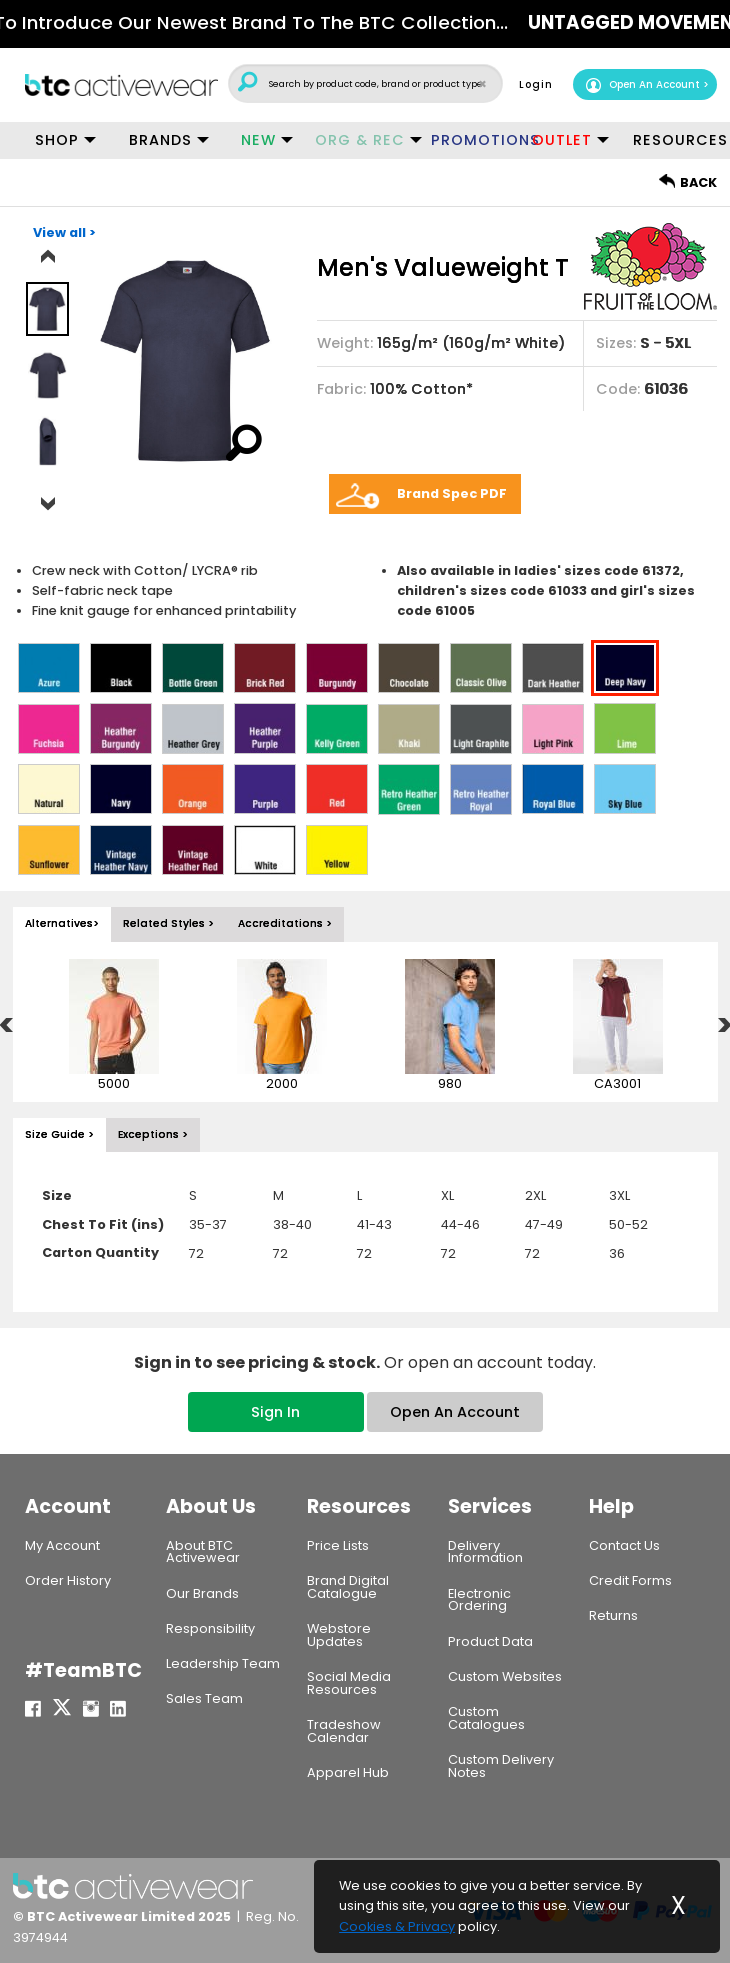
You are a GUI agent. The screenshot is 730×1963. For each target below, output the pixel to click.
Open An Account (642, 85)
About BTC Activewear (203, 1540)
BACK (688, 182)
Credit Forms (630, 1568)
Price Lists (338, 1533)
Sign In (275, 1400)
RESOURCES (675, 140)
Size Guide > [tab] (59, 1122)
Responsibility (210, 1616)
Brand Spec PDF (452, 481)
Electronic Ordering (479, 1588)
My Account (62, 1533)
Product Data (490, 1629)
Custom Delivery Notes (501, 1754)
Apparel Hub (348, 1760)
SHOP (57, 140)
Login (536, 84)
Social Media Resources (349, 1671)
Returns (613, 1603)
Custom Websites (505, 1664)
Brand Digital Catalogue (348, 1575)
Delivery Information (485, 1540)
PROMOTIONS (473, 140)
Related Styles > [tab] (168, 911)
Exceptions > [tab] (153, 1122)
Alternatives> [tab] (62, 911)
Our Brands (202, 1581)
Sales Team (204, 1686)
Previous (47, 257)
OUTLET (562, 140)
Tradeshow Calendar (344, 1719)
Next (47, 492)
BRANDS (160, 140)
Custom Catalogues (486, 1706)
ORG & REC (360, 140)
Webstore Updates (339, 1623)
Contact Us (624, 1533)
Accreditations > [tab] (285, 911)
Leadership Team (223, 1651)
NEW (258, 140)
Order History (68, 1568)
